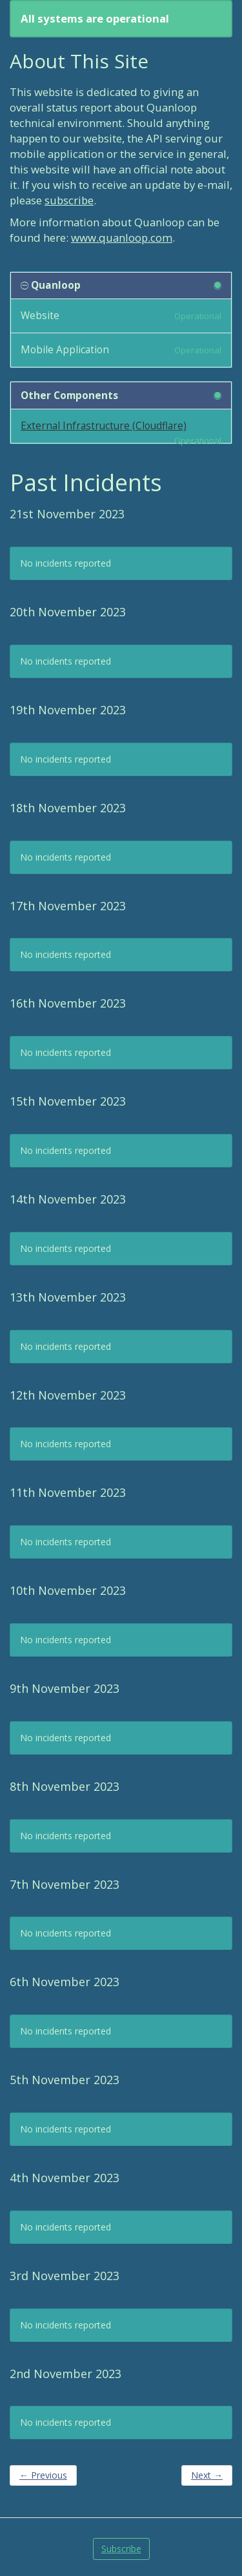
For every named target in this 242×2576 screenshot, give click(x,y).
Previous (43, 2475)
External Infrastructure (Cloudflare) (104, 426)
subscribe (69, 200)
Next (207, 2475)
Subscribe (121, 2548)
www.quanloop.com (121, 237)
